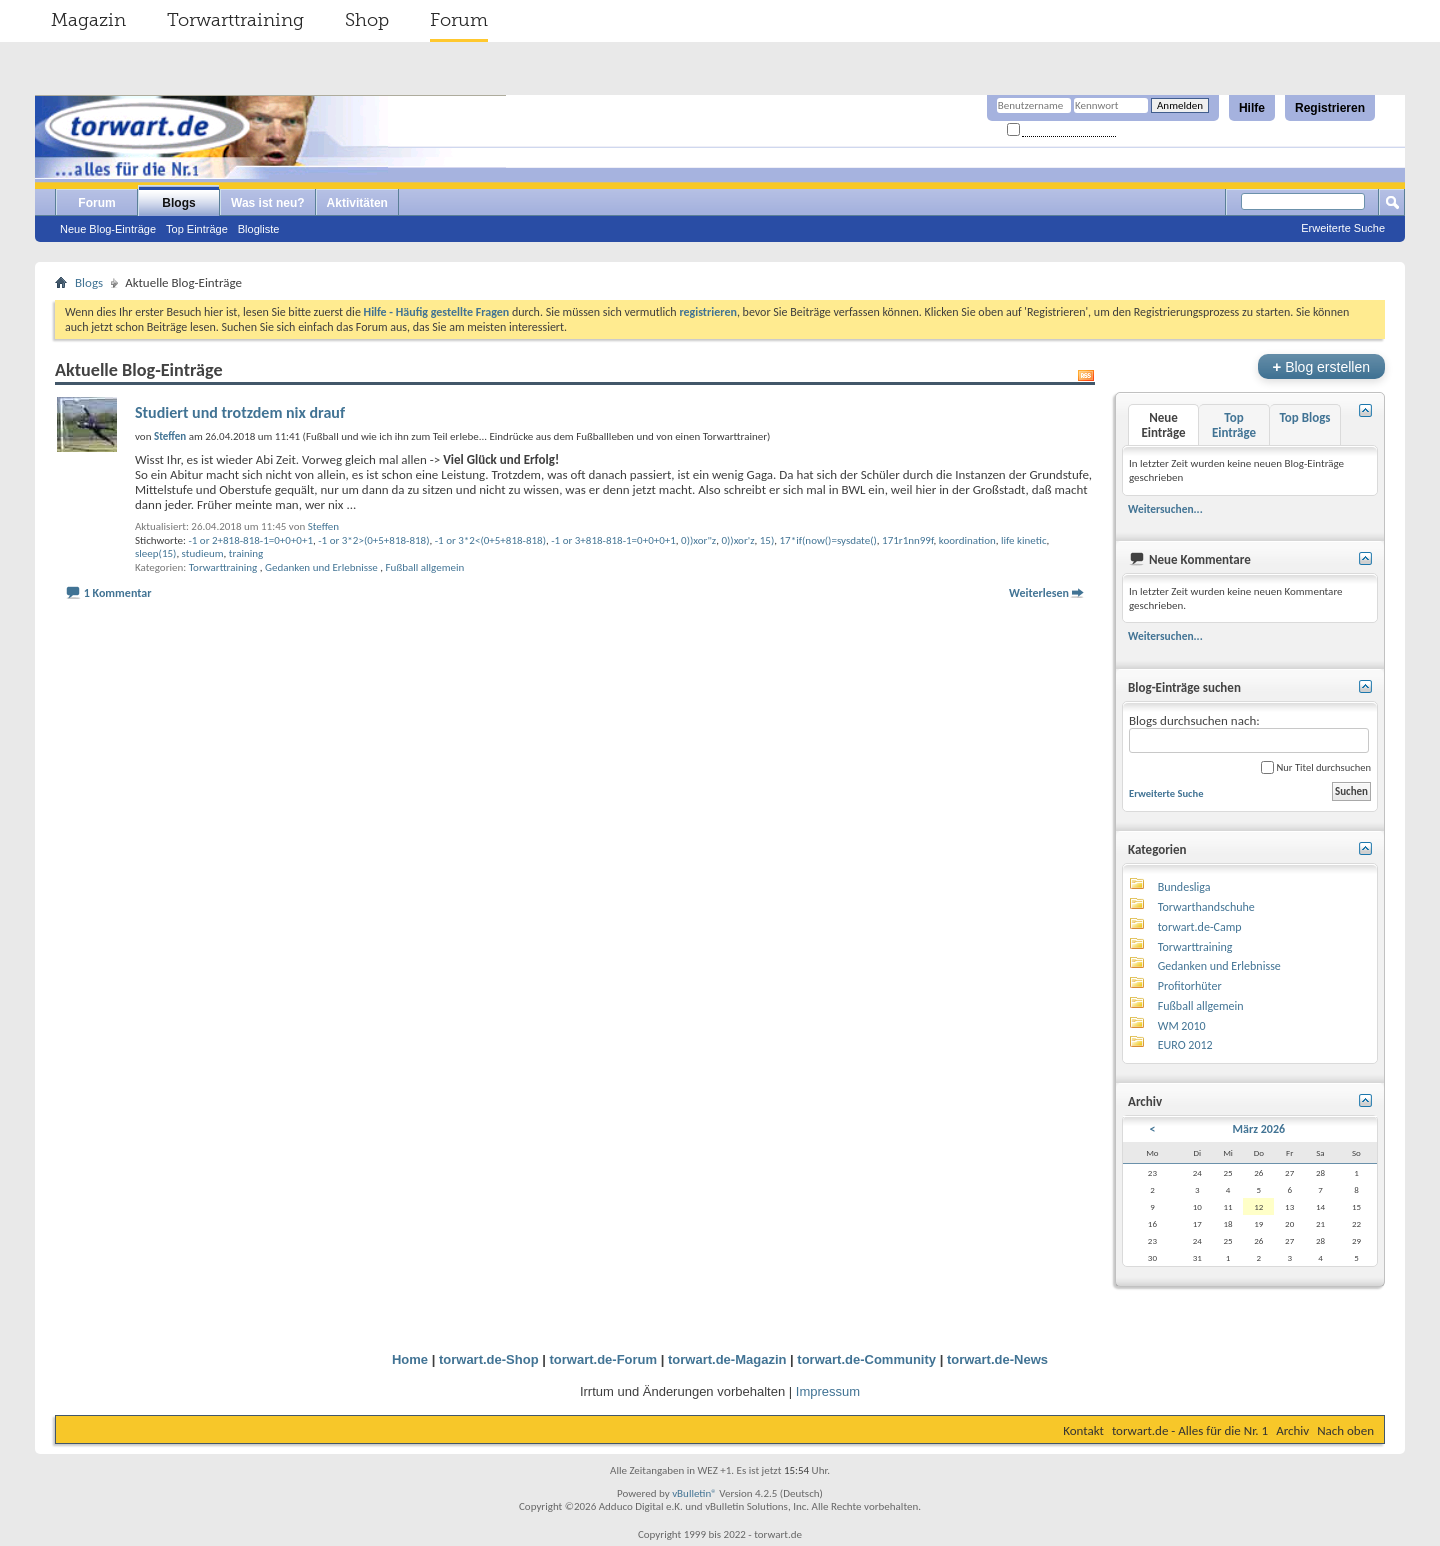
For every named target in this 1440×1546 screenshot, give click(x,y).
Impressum (828, 1391)
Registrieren (1330, 108)
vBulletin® (694, 1493)
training (246, 553)
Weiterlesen (1039, 593)
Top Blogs (1304, 417)
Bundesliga (1184, 887)
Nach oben (1345, 1430)
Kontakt (1083, 1430)
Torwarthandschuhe (1206, 907)
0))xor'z (737, 540)
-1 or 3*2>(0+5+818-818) (373, 540)
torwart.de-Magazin (727, 1359)
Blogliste (259, 229)
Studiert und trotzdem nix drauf (240, 412)
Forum (459, 20)
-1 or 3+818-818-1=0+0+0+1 (613, 540)
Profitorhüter (1190, 986)
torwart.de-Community (866, 1359)
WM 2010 (1182, 1026)
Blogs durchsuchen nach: (1249, 733)
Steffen (323, 526)
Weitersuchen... (1165, 509)
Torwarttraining (235, 20)
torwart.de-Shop (489, 1359)
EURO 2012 (1185, 1045)
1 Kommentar (118, 593)
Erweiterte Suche (1343, 228)
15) (767, 540)
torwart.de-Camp (1200, 927)
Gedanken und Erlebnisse (321, 567)
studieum (203, 553)
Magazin (88, 20)
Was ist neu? (268, 203)
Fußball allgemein (425, 567)
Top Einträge (197, 229)
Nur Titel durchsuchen (1316, 767)
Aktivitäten (357, 203)
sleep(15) (155, 553)
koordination (967, 540)
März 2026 (1259, 1129)
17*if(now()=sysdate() (828, 540)
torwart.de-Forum (604, 1359)
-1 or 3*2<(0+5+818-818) (490, 540)
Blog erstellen (1321, 366)
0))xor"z (698, 540)
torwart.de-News (997, 1359)
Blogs (178, 203)
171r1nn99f (908, 540)
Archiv (1292, 1430)
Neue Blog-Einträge (108, 229)
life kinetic (1024, 540)
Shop (367, 20)
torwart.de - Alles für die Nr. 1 (1190, 1430)
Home (410, 1359)
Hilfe (1252, 108)
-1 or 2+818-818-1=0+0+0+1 (250, 540)
